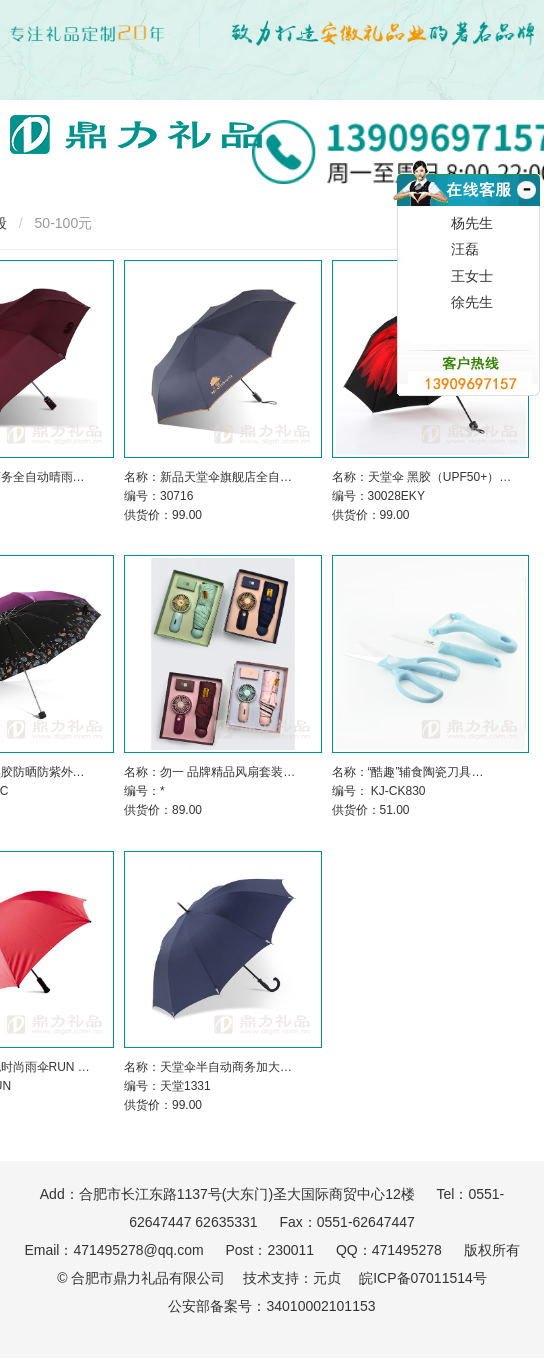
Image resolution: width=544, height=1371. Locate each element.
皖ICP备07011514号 (423, 1278)
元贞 (327, 1278)
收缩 (524, 213)
